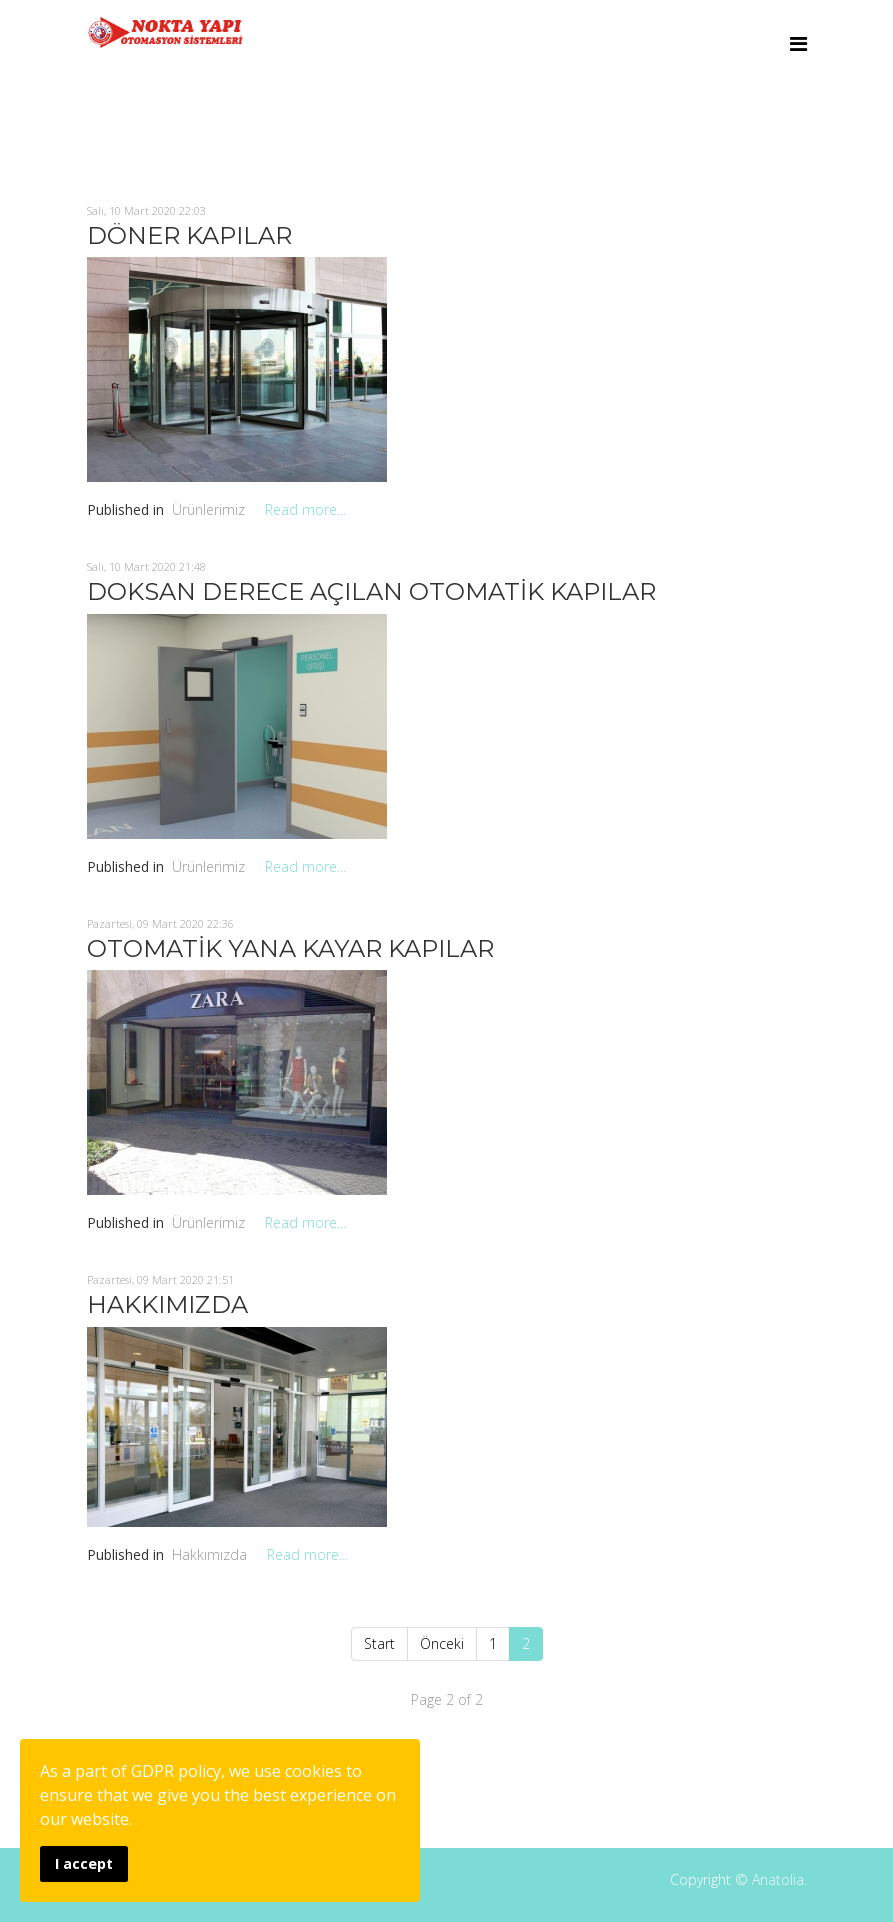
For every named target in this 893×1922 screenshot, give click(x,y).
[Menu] (798, 43)
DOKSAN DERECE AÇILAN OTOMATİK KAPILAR (371, 591)
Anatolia (778, 1879)
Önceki (442, 1643)
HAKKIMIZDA (167, 1304)
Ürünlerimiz (208, 509)
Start (379, 1643)
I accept (84, 1863)
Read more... (305, 509)
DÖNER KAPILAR (189, 235)
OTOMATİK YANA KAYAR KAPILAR (290, 948)
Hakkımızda (209, 1554)
